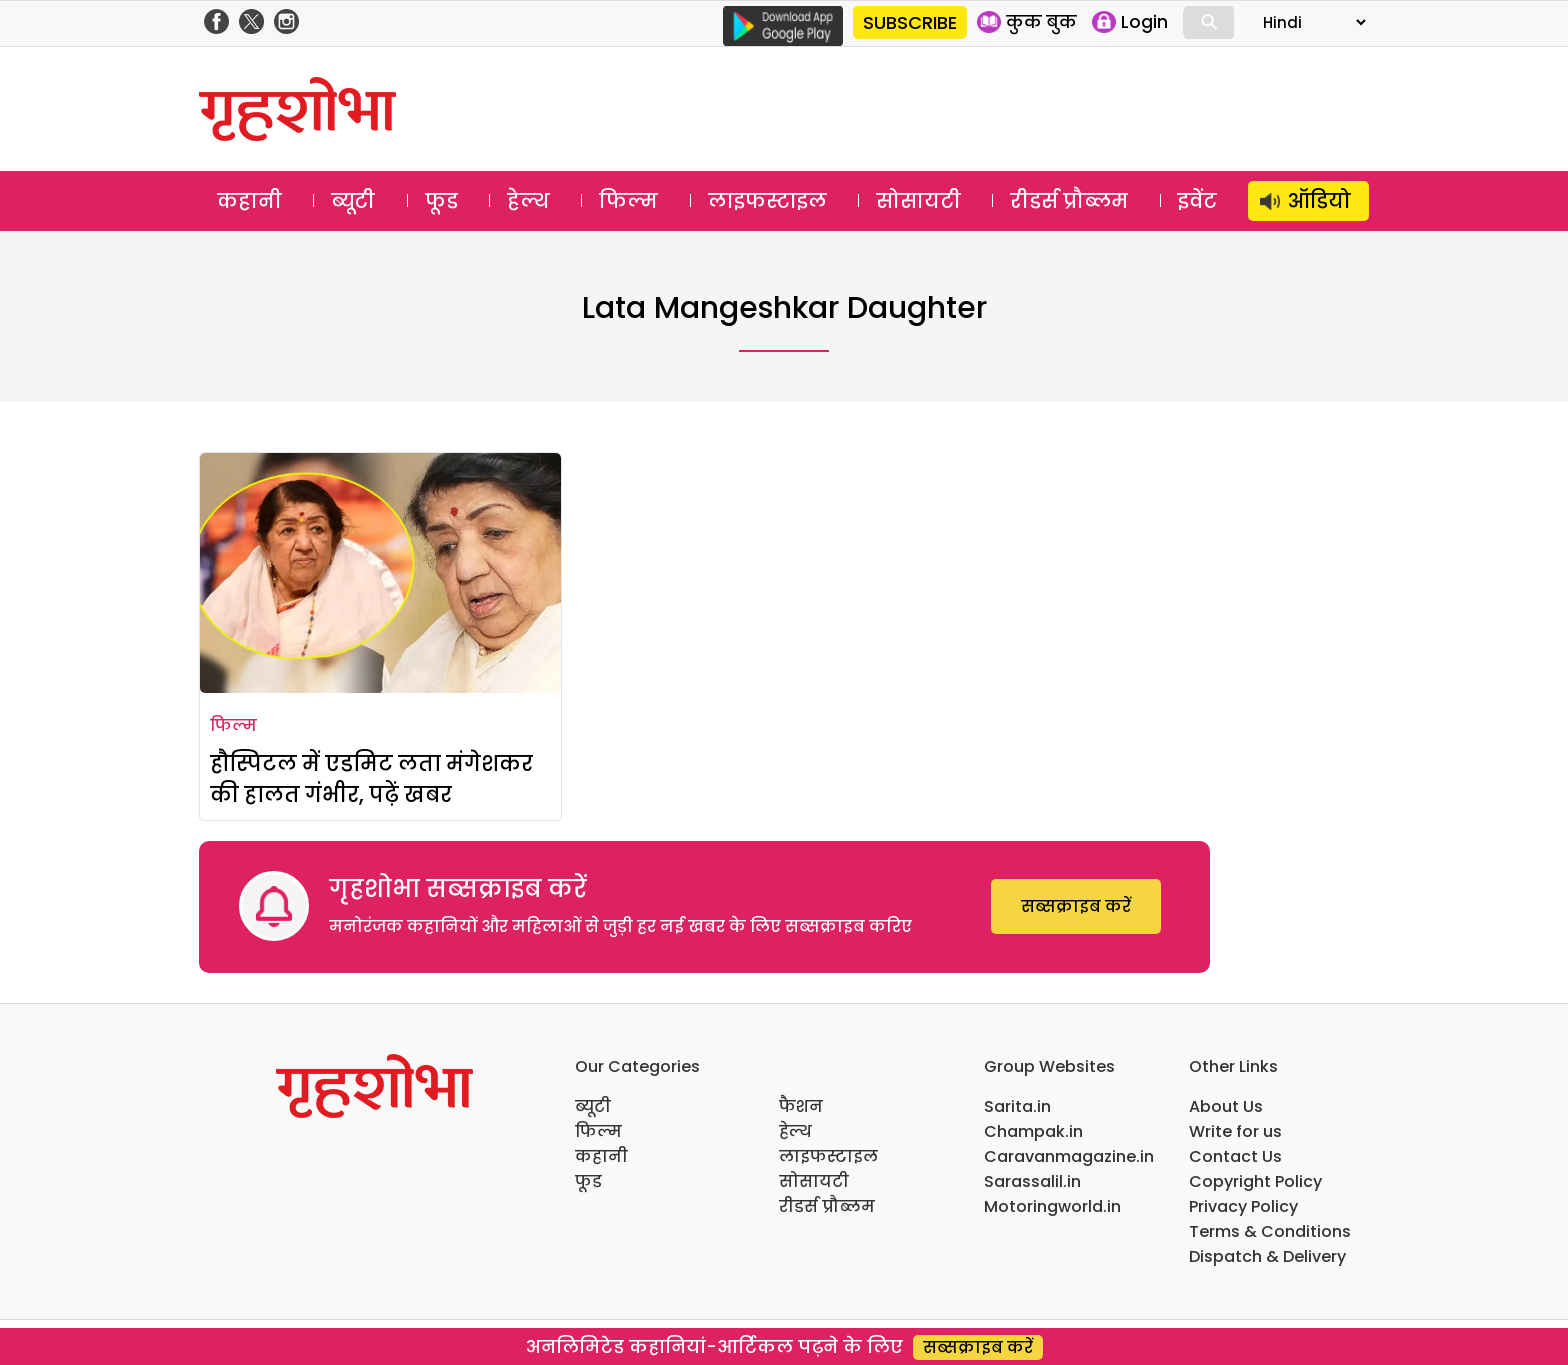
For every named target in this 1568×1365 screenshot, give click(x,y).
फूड (441, 201)
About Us (1226, 1106)
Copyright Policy (1255, 1181)
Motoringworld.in (1052, 1206)
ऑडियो (1319, 201)
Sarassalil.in (1032, 1181)
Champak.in (1033, 1131)
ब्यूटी (353, 201)
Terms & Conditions (1270, 1231)
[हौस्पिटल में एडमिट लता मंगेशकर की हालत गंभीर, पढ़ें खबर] (380, 573)
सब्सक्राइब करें (1076, 906)
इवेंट (1197, 201)
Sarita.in (1017, 1106)
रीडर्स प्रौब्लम (1069, 201)
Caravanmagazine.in (1069, 1156)
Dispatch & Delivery (1267, 1256)
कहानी (249, 201)
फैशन (801, 1106)
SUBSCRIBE (910, 22)
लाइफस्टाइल (767, 201)
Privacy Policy (1243, 1206)
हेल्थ (528, 201)
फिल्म (628, 201)
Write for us (1235, 1131)
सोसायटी (918, 201)
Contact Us (1235, 1156)
